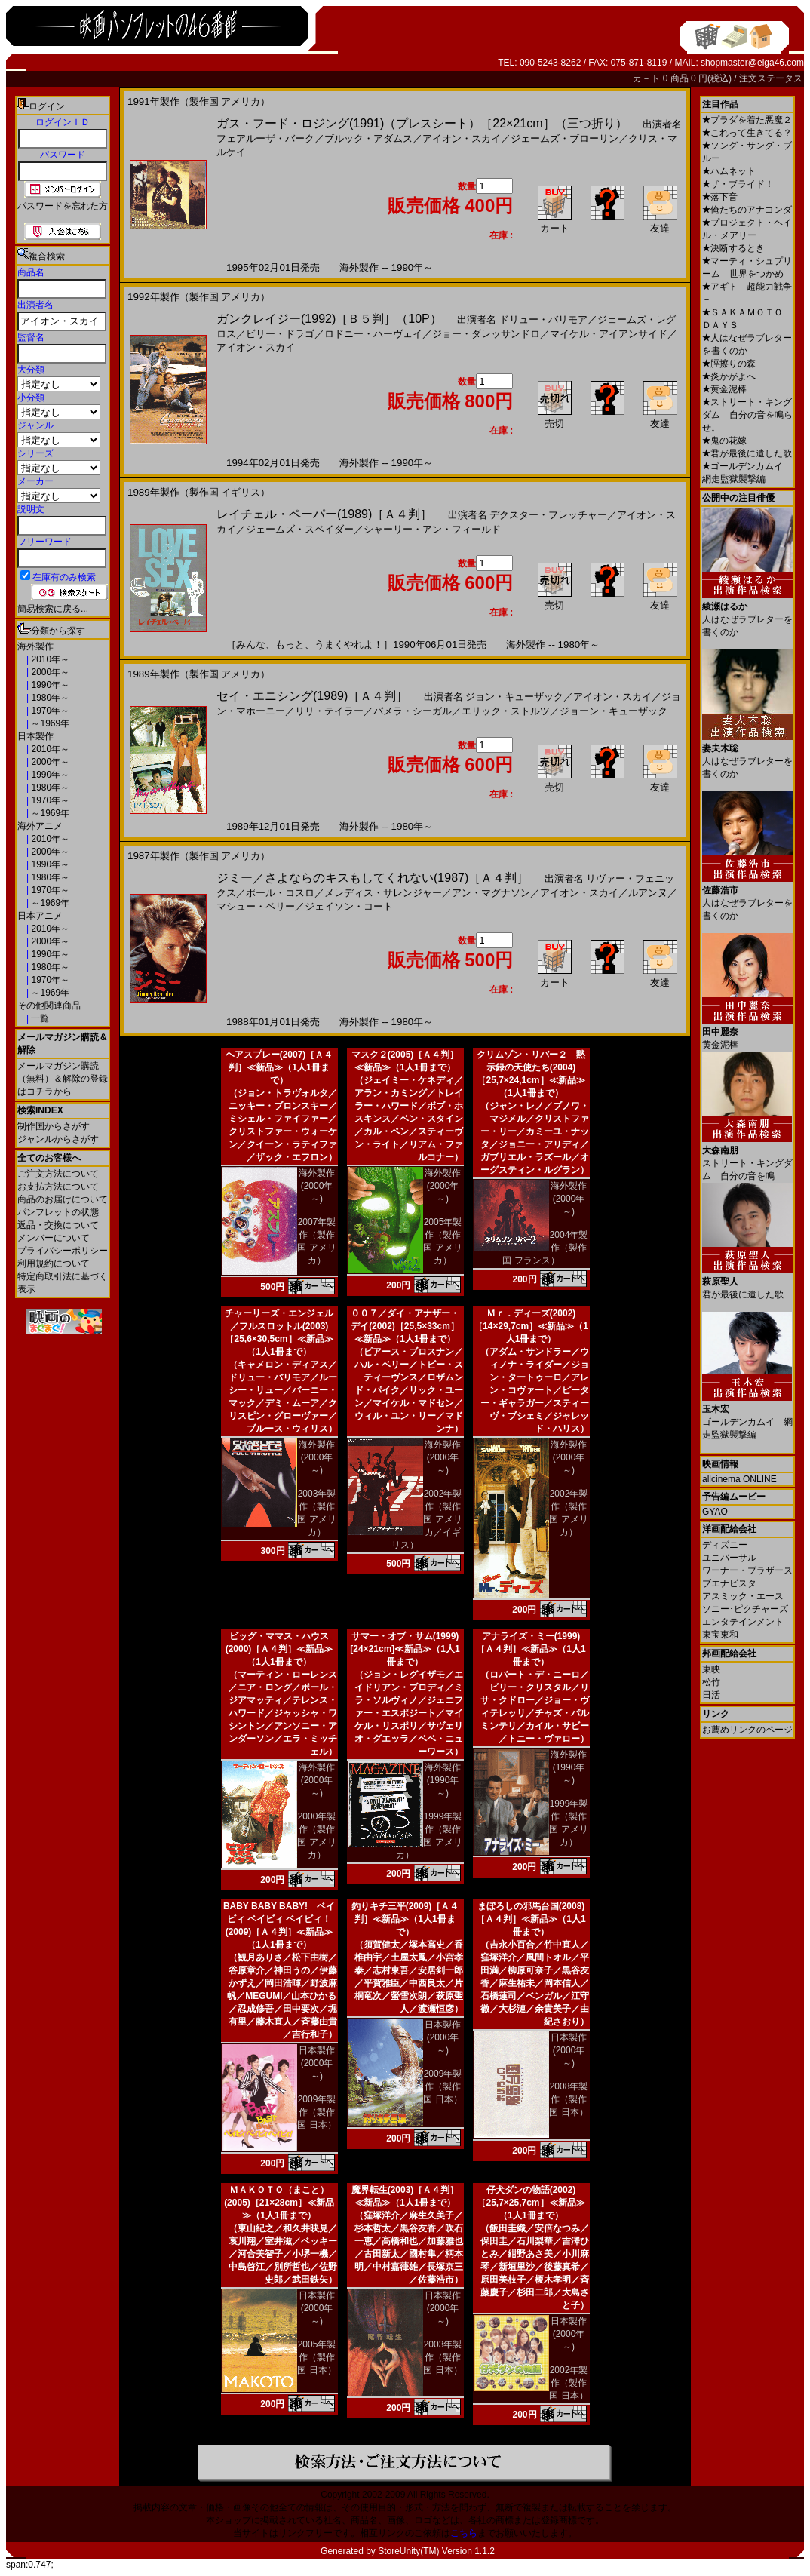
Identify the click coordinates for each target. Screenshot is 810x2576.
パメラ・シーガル (412, 711)
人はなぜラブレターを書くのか (747, 613)
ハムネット (729, 171)
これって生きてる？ (747, 132)
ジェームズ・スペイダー (300, 529)
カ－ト (647, 78)
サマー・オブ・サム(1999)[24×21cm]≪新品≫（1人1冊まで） (404, 1649)
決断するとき (733, 248)
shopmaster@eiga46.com (752, 62)
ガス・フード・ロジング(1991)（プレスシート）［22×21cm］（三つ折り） (421, 123)
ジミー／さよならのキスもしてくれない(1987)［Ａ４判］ (372, 877)
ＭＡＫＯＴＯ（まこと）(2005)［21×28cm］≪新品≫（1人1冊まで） (279, 2203)
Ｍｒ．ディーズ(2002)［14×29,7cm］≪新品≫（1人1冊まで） (531, 1326)
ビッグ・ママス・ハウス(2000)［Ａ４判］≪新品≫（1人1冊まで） (279, 1649)
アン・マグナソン (491, 892)
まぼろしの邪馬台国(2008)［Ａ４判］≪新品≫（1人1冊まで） (530, 1919)
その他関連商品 (49, 1005)
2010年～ (49, 659)
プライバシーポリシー (62, 1250)
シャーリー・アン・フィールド (432, 529)
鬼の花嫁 (724, 440)
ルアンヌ (647, 892)
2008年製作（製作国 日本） (568, 2099)
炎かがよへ (729, 376)
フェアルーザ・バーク (265, 138)
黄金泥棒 (724, 389)
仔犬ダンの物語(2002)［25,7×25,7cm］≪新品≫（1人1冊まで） (530, 2203)
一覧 (39, 1018)
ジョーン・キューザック (613, 711)
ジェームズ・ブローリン (564, 138)
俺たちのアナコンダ (747, 209)
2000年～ (49, 672)
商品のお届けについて (62, 1199)
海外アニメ (40, 826)
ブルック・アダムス (368, 138)
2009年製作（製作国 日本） (316, 2112)
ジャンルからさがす (58, 1139)
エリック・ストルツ (506, 711)
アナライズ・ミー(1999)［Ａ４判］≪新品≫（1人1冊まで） (530, 1649)
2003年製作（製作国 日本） (442, 2357)
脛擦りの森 (729, 363)
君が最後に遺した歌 (747, 453)
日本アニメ (40, 915)
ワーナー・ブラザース (747, 1570)
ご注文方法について (58, 1173)
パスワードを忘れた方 (62, 206)
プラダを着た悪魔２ (747, 120)
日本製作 (35, 736)
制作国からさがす (53, 1126)
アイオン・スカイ (461, 138)
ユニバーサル (729, 1557)
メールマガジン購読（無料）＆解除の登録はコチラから (62, 1079)
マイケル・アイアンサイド (608, 333)
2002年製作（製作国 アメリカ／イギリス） (426, 1519)
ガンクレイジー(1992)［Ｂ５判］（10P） (329, 318)
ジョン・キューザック (514, 696)
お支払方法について (58, 1186)
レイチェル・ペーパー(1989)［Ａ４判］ (324, 514)
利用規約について (53, 1263)
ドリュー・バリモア (543, 319)
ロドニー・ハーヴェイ (373, 333)
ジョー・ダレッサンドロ (486, 333)
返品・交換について (58, 1225)
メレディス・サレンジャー (383, 892)
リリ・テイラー (329, 711)
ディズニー (724, 1545)
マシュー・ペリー (255, 906)
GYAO (715, 1511)
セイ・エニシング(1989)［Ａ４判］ (312, 695)
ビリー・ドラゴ (280, 333)
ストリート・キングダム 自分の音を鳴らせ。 (747, 415)
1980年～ (49, 697)
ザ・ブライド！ (738, 184)
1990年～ (49, 685)
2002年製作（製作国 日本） (568, 2383)
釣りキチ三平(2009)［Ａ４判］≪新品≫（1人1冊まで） (405, 1919)
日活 (711, 1695)
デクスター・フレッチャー (548, 514)
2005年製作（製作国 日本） (316, 2357)
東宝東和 (720, 1634)
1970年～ (49, 710)
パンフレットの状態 (58, 1212)
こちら (463, 2533)
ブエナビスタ (729, 1583)
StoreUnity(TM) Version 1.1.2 (436, 2551)
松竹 (711, 1682)
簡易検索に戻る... (52, 608)
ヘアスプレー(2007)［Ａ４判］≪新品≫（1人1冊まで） (279, 1067)
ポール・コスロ (280, 892)
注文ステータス (770, 78)
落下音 (720, 197)
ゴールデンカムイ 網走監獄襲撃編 (747, 1416)
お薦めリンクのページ (747, 1729)
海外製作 (35, 646)
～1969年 (49, 723)
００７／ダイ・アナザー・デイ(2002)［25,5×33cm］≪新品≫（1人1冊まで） (405, 1326)
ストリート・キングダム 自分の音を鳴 (747, 1157)
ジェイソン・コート (349, 906)
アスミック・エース (743, 1596)
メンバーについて (53, 1238)
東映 (711, 1669)
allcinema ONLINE (739, 1479)
